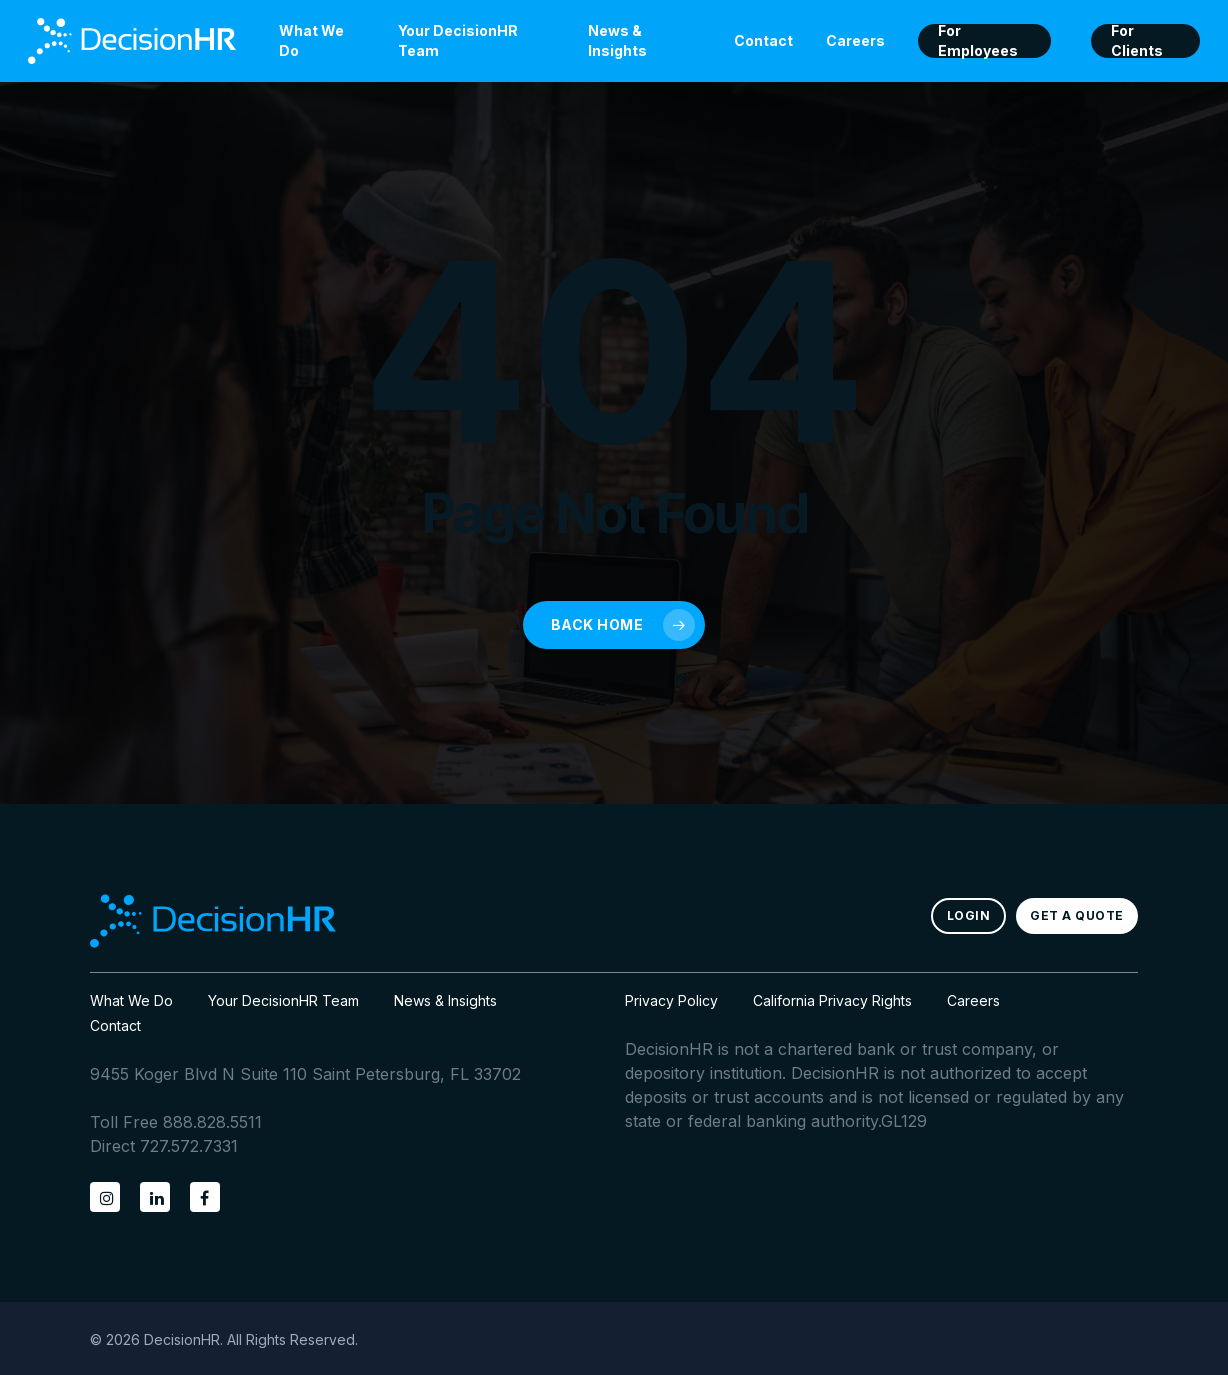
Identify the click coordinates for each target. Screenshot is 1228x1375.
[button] (969, 916)
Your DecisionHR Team (283, 1000)
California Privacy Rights (832, 1000)
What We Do (131, 1000)
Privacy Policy (671, 1000)
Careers (973, 1000)
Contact (115, 1025)
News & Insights (445, 1000)
